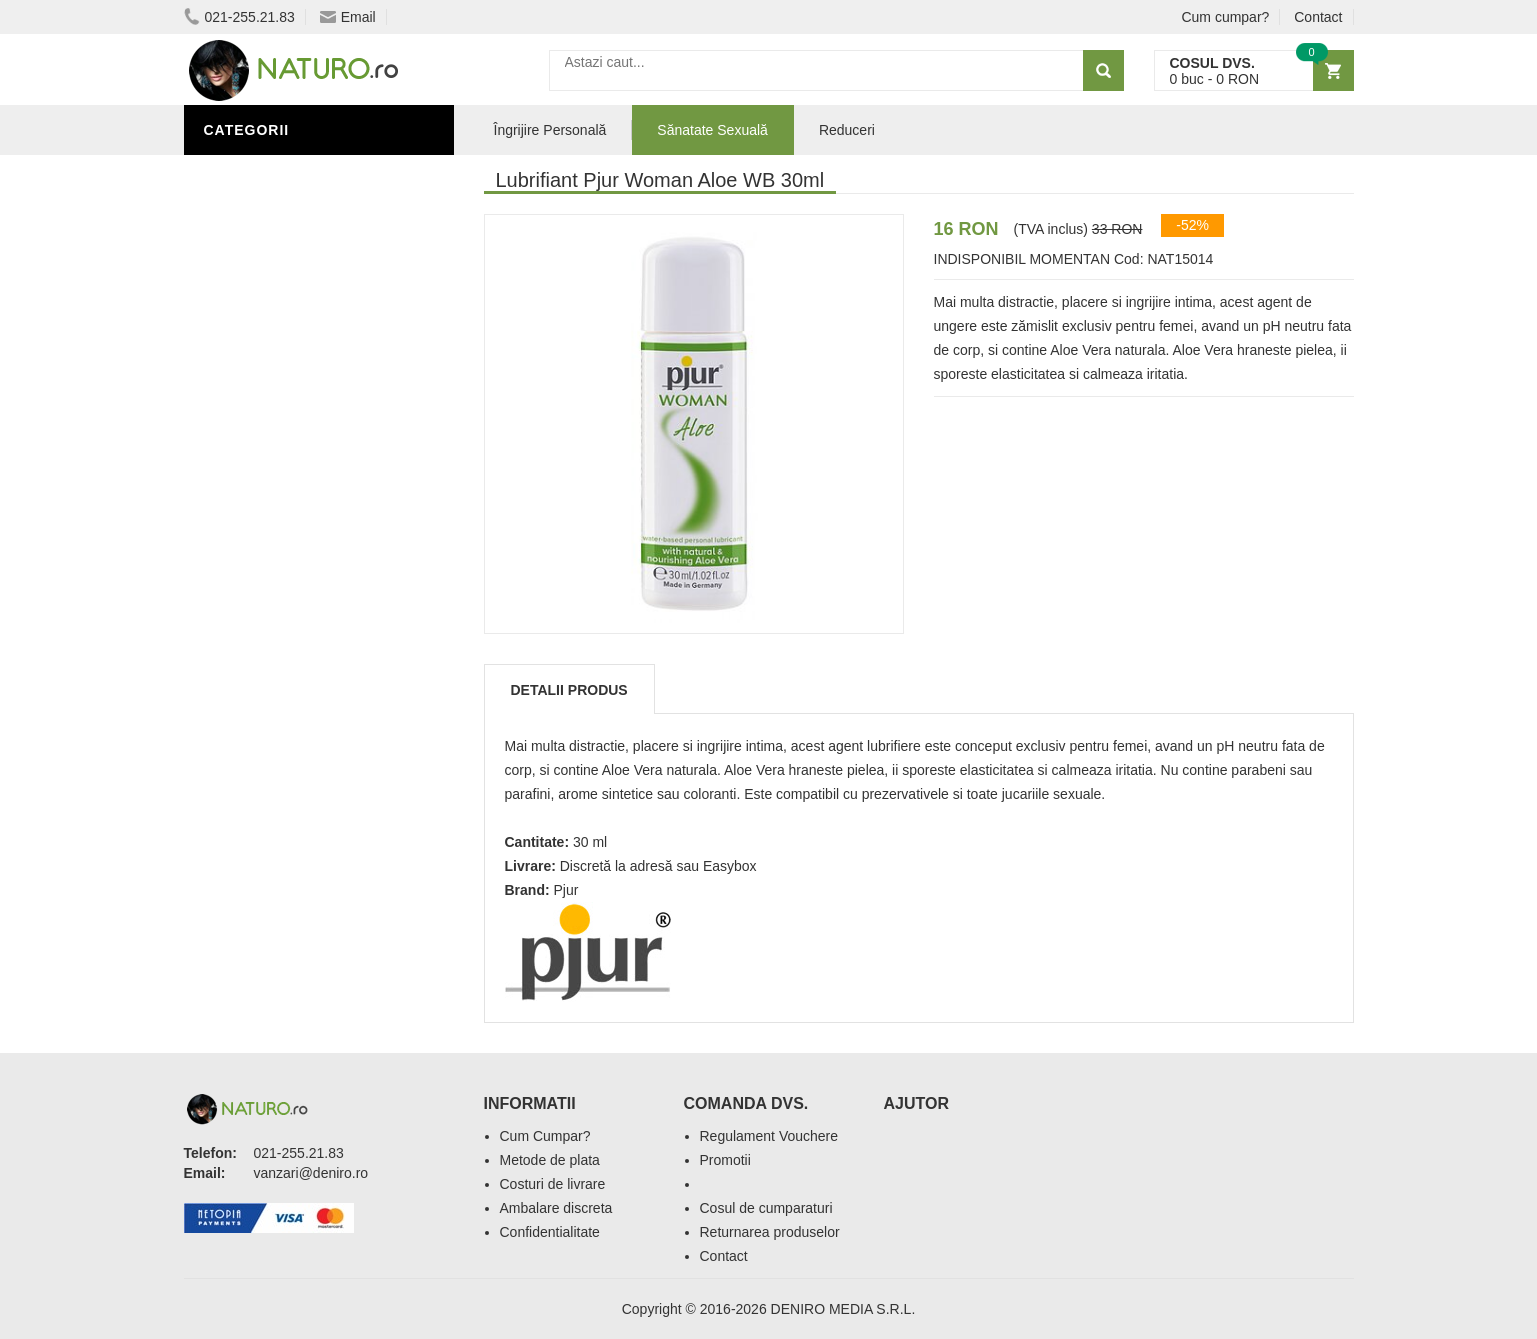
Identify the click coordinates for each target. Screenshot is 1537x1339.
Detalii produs (569, 690)
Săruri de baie (266, 773)
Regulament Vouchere (769, 1136)
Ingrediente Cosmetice (300, 743)
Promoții (243, 683)
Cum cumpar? (1225, 17)
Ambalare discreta (556, 1208)
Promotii (725, 1160)
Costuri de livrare (553, 1184)
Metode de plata (550, 1160)
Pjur (566, 890)
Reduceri (847, 130)
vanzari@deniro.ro (311, 1173)
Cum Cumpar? (545, 1136)
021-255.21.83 (239, 17)
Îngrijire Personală (290, 713)
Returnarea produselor (770, 1232)
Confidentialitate (550, 1232)
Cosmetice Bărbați (284, 833)
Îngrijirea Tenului (281, 803)
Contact (1318, 17)
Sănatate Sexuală (712, 130)
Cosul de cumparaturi (766, 1208)
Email (348, 17)
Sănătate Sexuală (281, 173)
